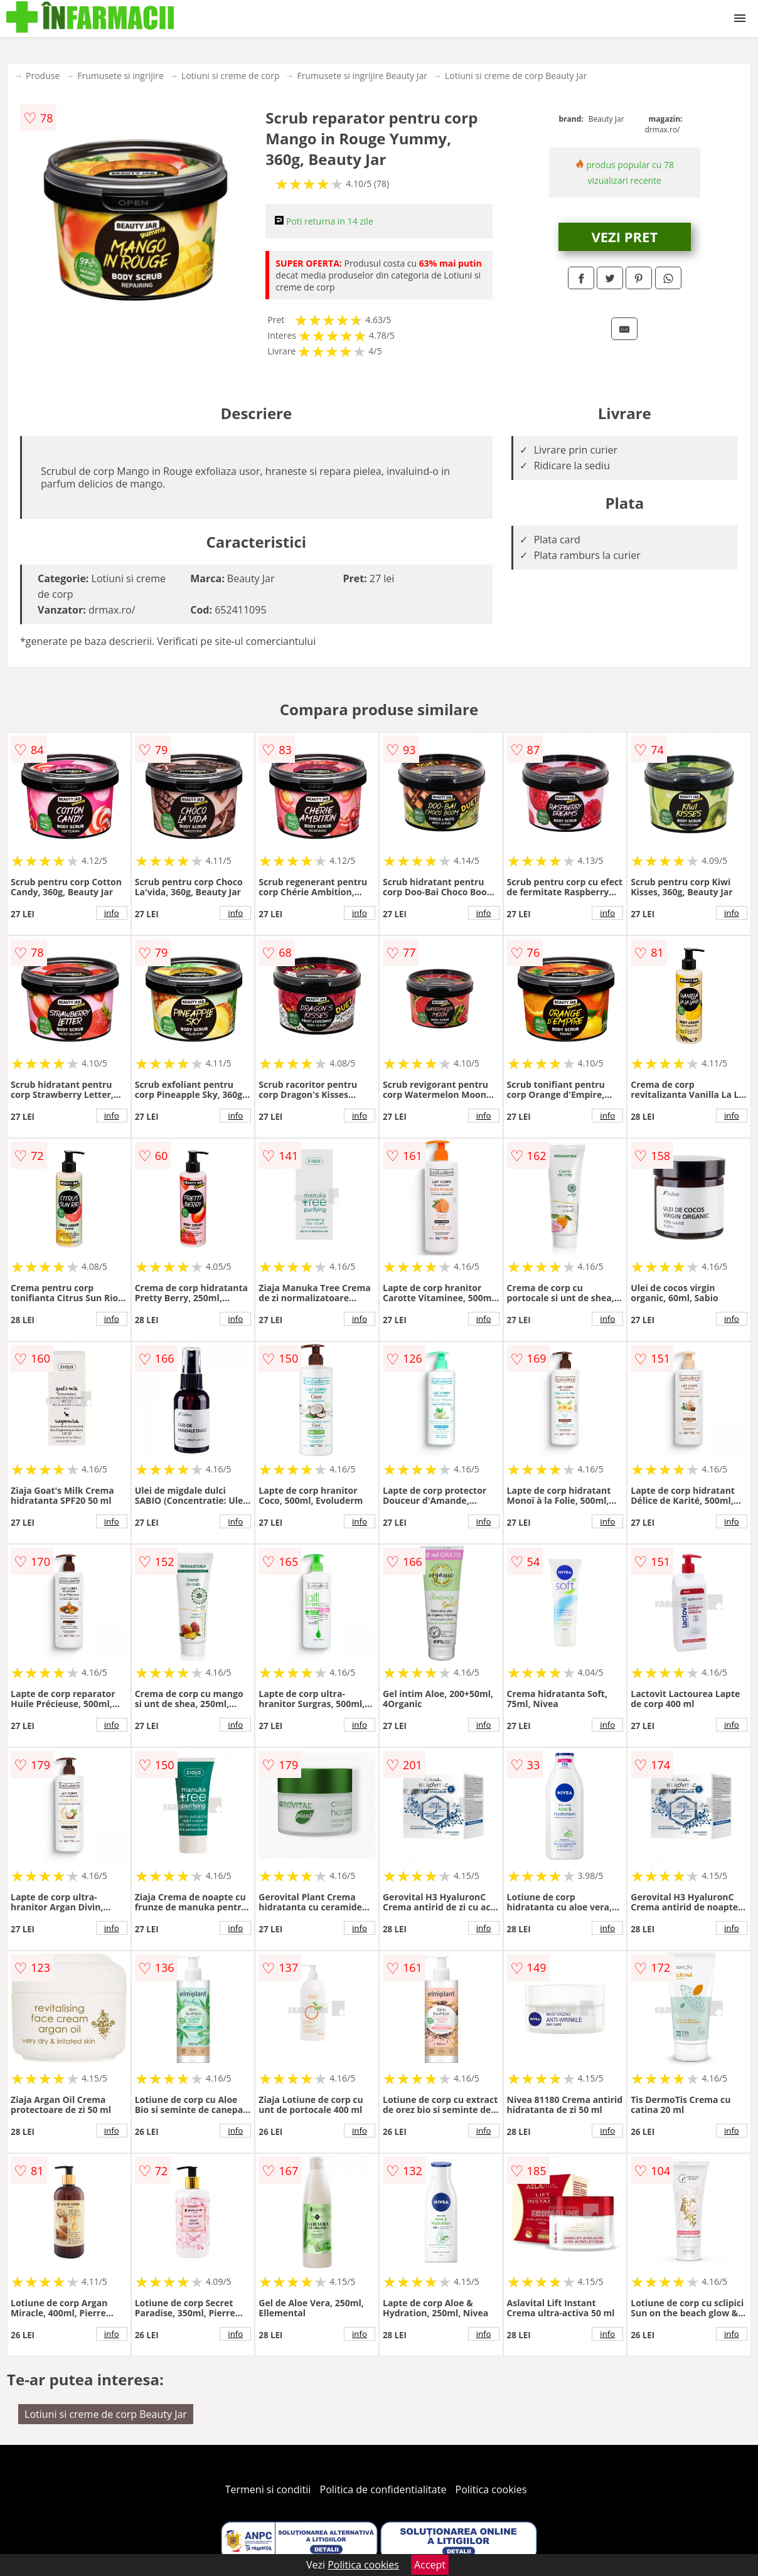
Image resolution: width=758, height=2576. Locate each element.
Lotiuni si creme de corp (230, 76)
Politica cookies (491, 2489)
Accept (430, 2565)
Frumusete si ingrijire (120, 76)
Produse (43, 76)
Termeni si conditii (268, 2489)
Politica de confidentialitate (383, 2489)
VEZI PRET (624, 236)
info (111, 912)
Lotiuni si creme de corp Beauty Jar (516, 76)
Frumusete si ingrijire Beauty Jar (362, 76)
